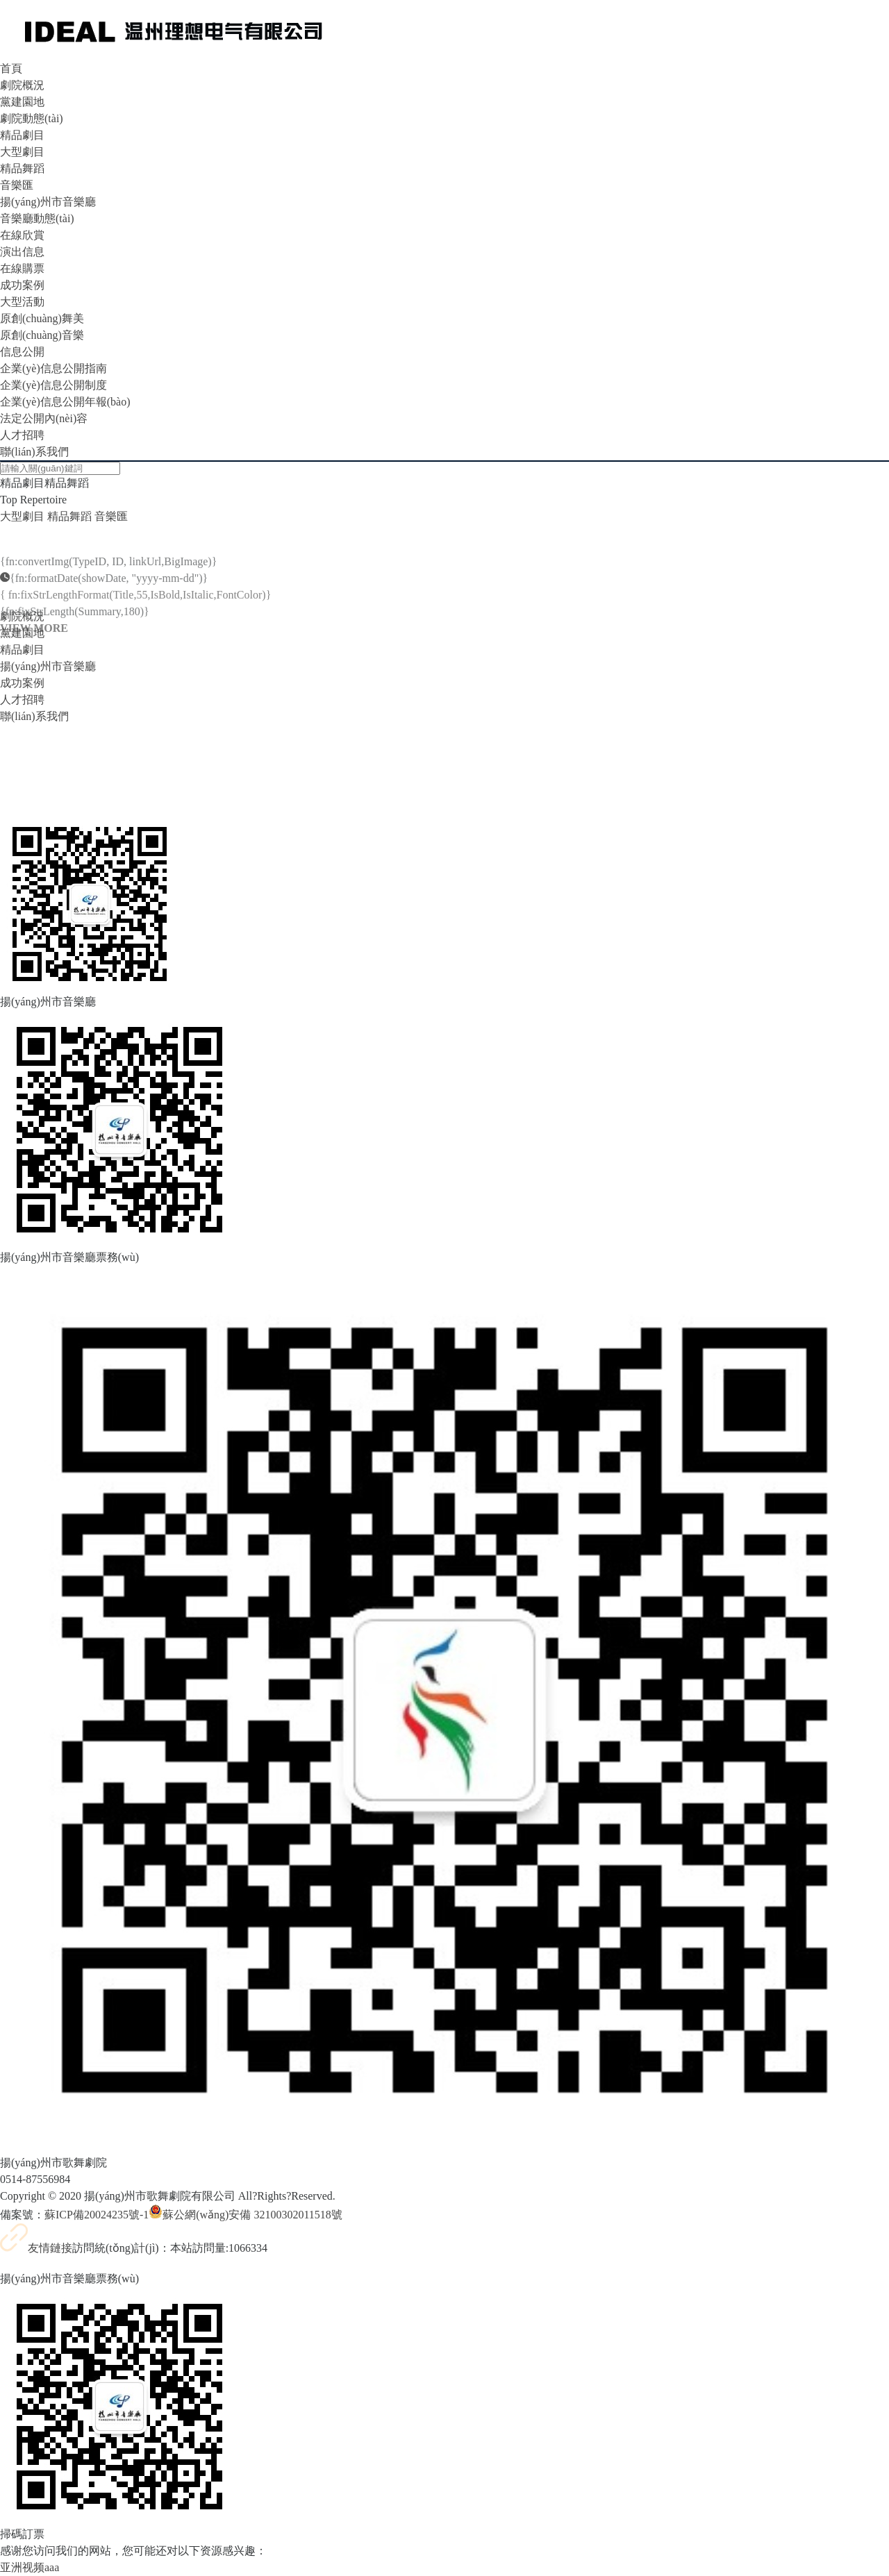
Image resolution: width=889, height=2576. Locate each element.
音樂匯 (16, 185)
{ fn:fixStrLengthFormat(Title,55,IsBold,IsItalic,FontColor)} (135, 613)
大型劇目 (22, 152)
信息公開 (22, 352)
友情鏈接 (36, 2248)
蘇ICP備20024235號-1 (96, 2214)
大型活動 (22, 302)
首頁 (11, 68)
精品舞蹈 (22, 168)
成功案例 (22, 285)
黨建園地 (22, 102)
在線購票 (22, 268)
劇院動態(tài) (31, 118)
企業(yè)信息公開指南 (53, 368)
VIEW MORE (34, 646)
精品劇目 (22, 135)
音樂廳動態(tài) (37, 218)
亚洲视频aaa (29, 2567)
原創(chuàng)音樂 (42, 335)
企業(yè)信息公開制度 (53, 385)
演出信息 (22, 252)
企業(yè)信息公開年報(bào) (65, 402)
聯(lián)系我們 (34, 452)
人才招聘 (22, 435)
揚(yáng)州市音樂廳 (48, 202)
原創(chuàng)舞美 (42, 318)
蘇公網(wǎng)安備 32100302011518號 (245, 2214)
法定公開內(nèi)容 (44, 418)
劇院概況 (22, 85)
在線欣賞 (22, 235)
